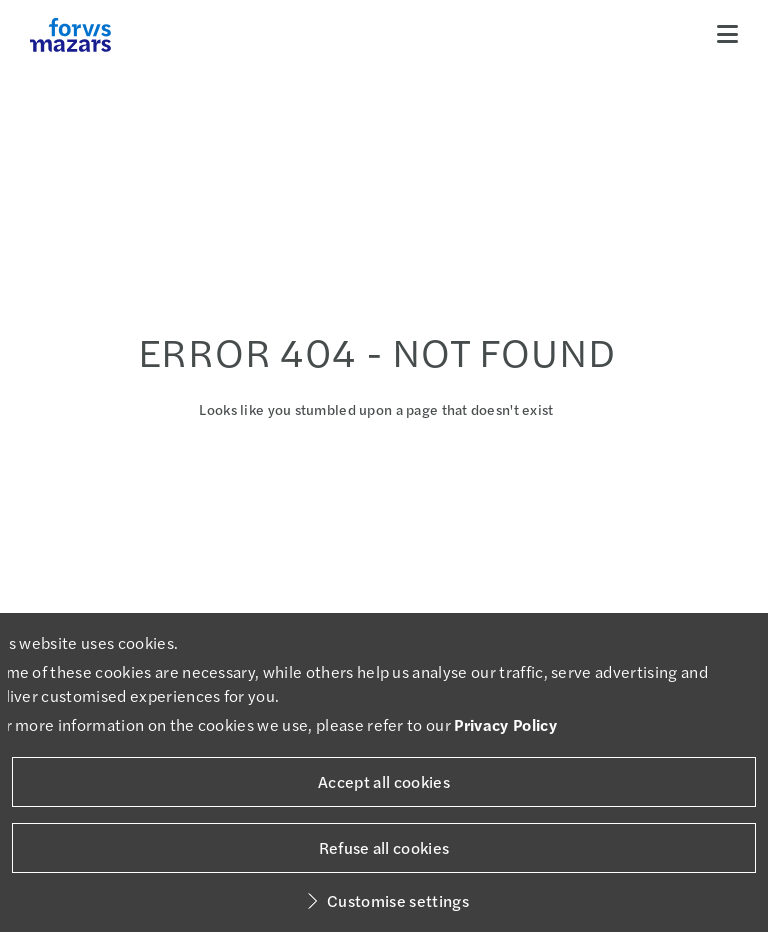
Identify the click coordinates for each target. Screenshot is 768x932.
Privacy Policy (505, 724)
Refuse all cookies (384, 847)
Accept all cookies (384, 781)
